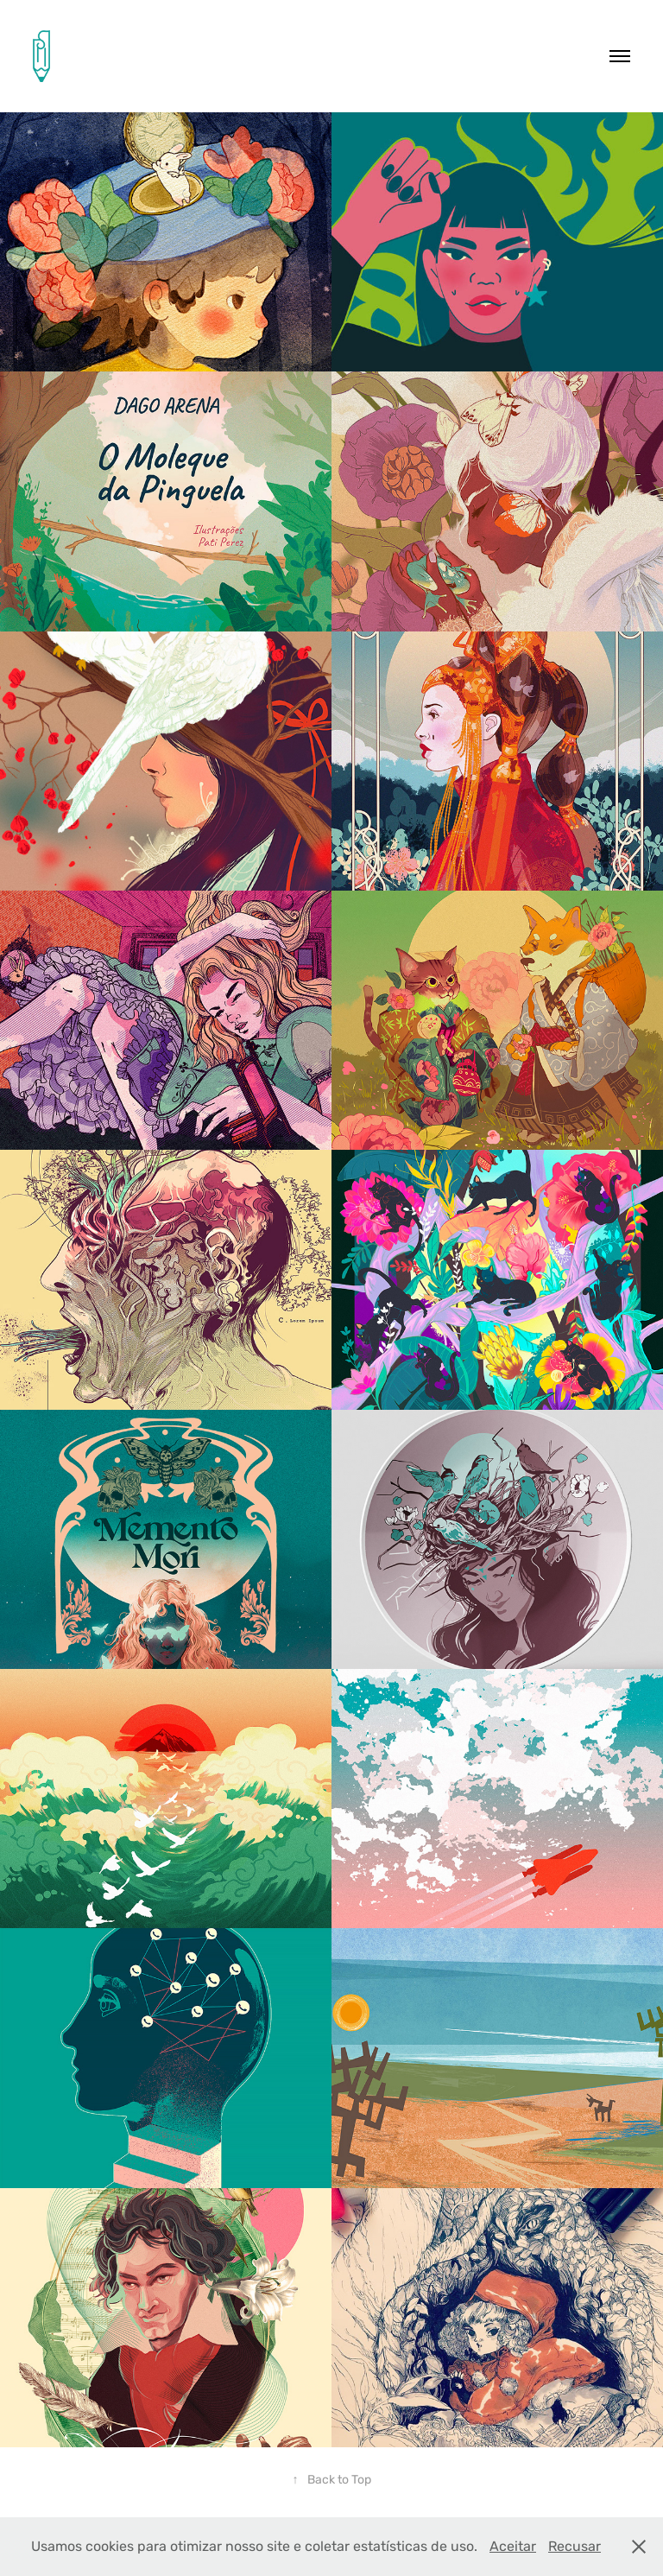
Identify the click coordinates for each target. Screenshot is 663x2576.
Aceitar (512, 2546)
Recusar (574, 2546)
